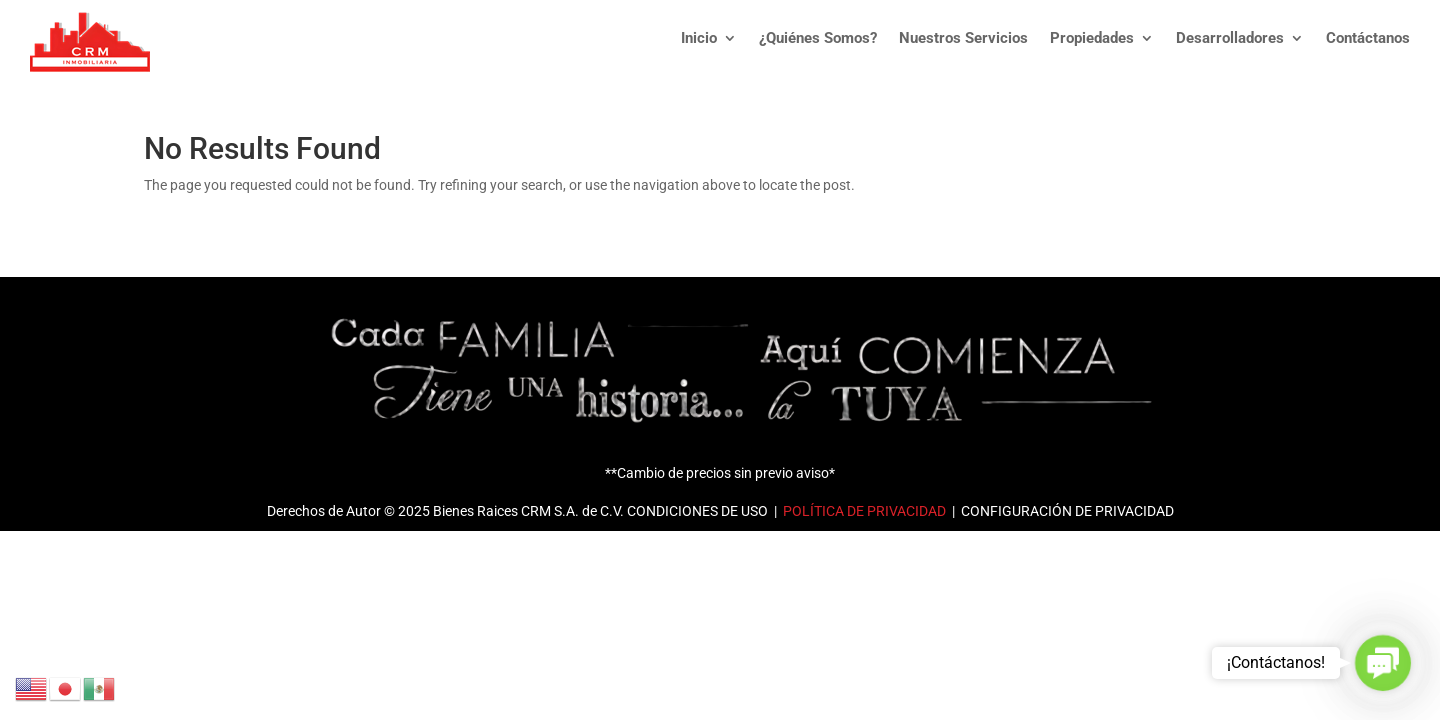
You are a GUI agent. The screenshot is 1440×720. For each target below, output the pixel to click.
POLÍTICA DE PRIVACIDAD (863, 511)
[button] (1383, 663)
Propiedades (1092, 38)
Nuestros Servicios (963, 38)
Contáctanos (1368, 38)
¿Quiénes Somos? (818, 38)
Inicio (699, 38)
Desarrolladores (1230, 38)
